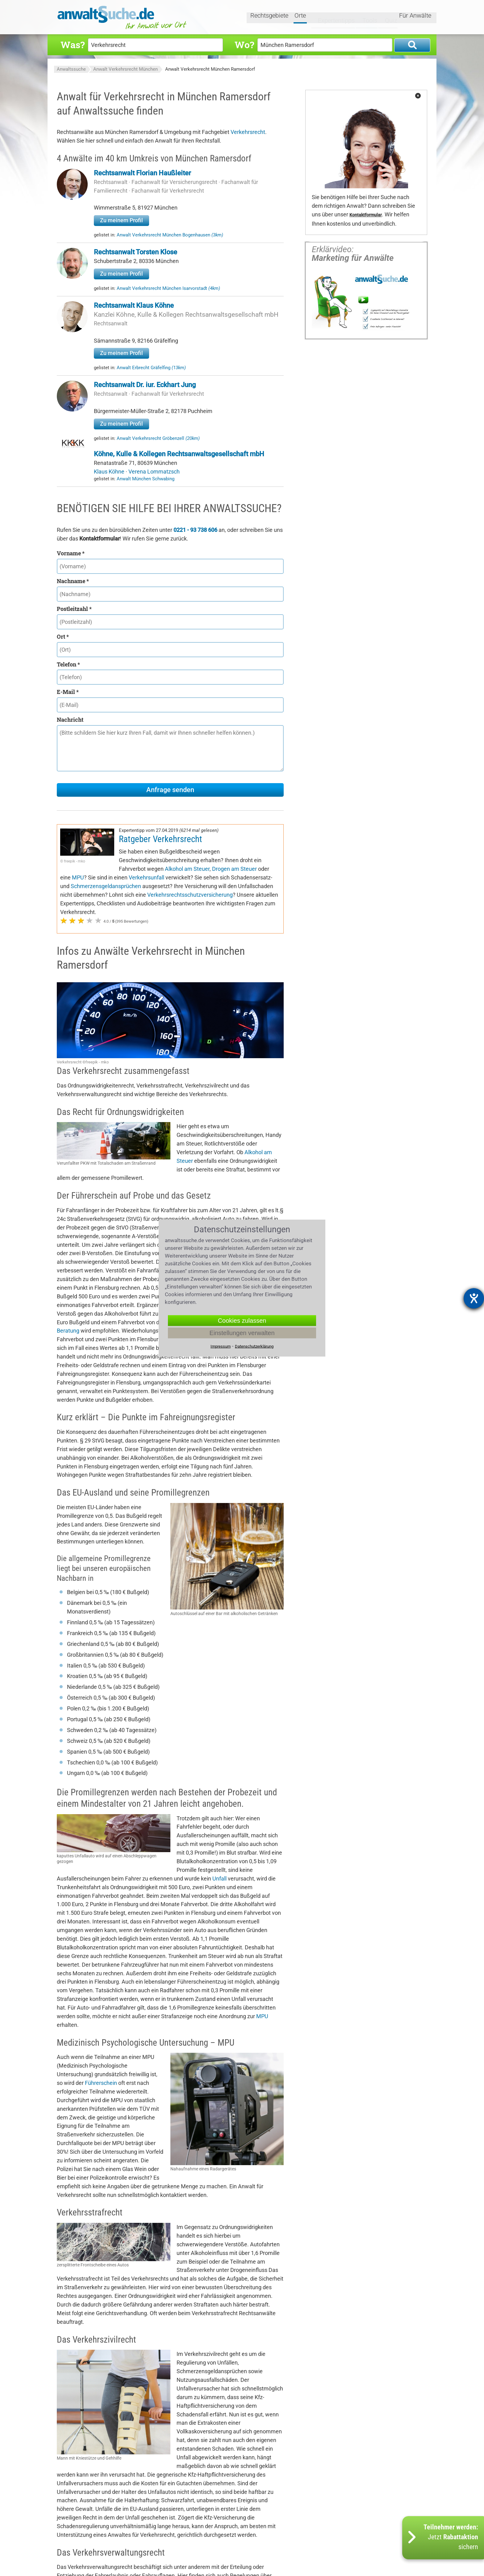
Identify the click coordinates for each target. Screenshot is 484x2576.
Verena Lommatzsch (154, 471)
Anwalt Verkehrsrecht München (125, 69)
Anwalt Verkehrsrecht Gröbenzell (158, 438)
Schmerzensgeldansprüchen (106, 886)
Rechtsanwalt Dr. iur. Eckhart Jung (145, 385)
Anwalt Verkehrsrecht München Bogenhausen (170, 235)
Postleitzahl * (74, 608)
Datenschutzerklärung (254, 1346)
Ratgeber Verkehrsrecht (160, 839)
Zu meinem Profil (121, 220)
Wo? (244, 45)
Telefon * (68, 664)
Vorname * (71, 553)
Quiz (385, 17)
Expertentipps (331, 17)
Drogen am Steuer (234, 869)
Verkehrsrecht (248, 132)
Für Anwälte (415, 17)
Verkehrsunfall (146, 877)
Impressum (221, 1346)
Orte (301, 17)
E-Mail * (68, 691)
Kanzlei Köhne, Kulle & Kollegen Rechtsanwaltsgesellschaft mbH (186, 314)
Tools (364, 17)
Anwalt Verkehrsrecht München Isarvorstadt (168, 288)
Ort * (63, 636)
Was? (72, 45)
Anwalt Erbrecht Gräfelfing (151, 367)
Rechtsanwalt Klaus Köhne (134, 305)
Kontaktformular (365, 215)
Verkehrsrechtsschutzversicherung (190, 894)
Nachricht (70, 719)
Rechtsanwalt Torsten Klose (135, 252)
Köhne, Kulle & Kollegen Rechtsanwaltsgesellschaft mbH (179, 454)
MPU (78, 877)
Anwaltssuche (71, 69)
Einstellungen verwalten (241, 1332)
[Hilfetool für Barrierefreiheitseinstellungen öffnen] (474, 1298)
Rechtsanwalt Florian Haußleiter (142, 173)
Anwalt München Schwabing (145, 479)
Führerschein (101, 2083)
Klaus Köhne (110, 471)
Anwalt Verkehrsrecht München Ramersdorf (210, 69)
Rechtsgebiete (270, 17)
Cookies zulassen (242, 1320)
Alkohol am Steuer (187, 869)
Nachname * (73, 581)
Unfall (219, 1878)
